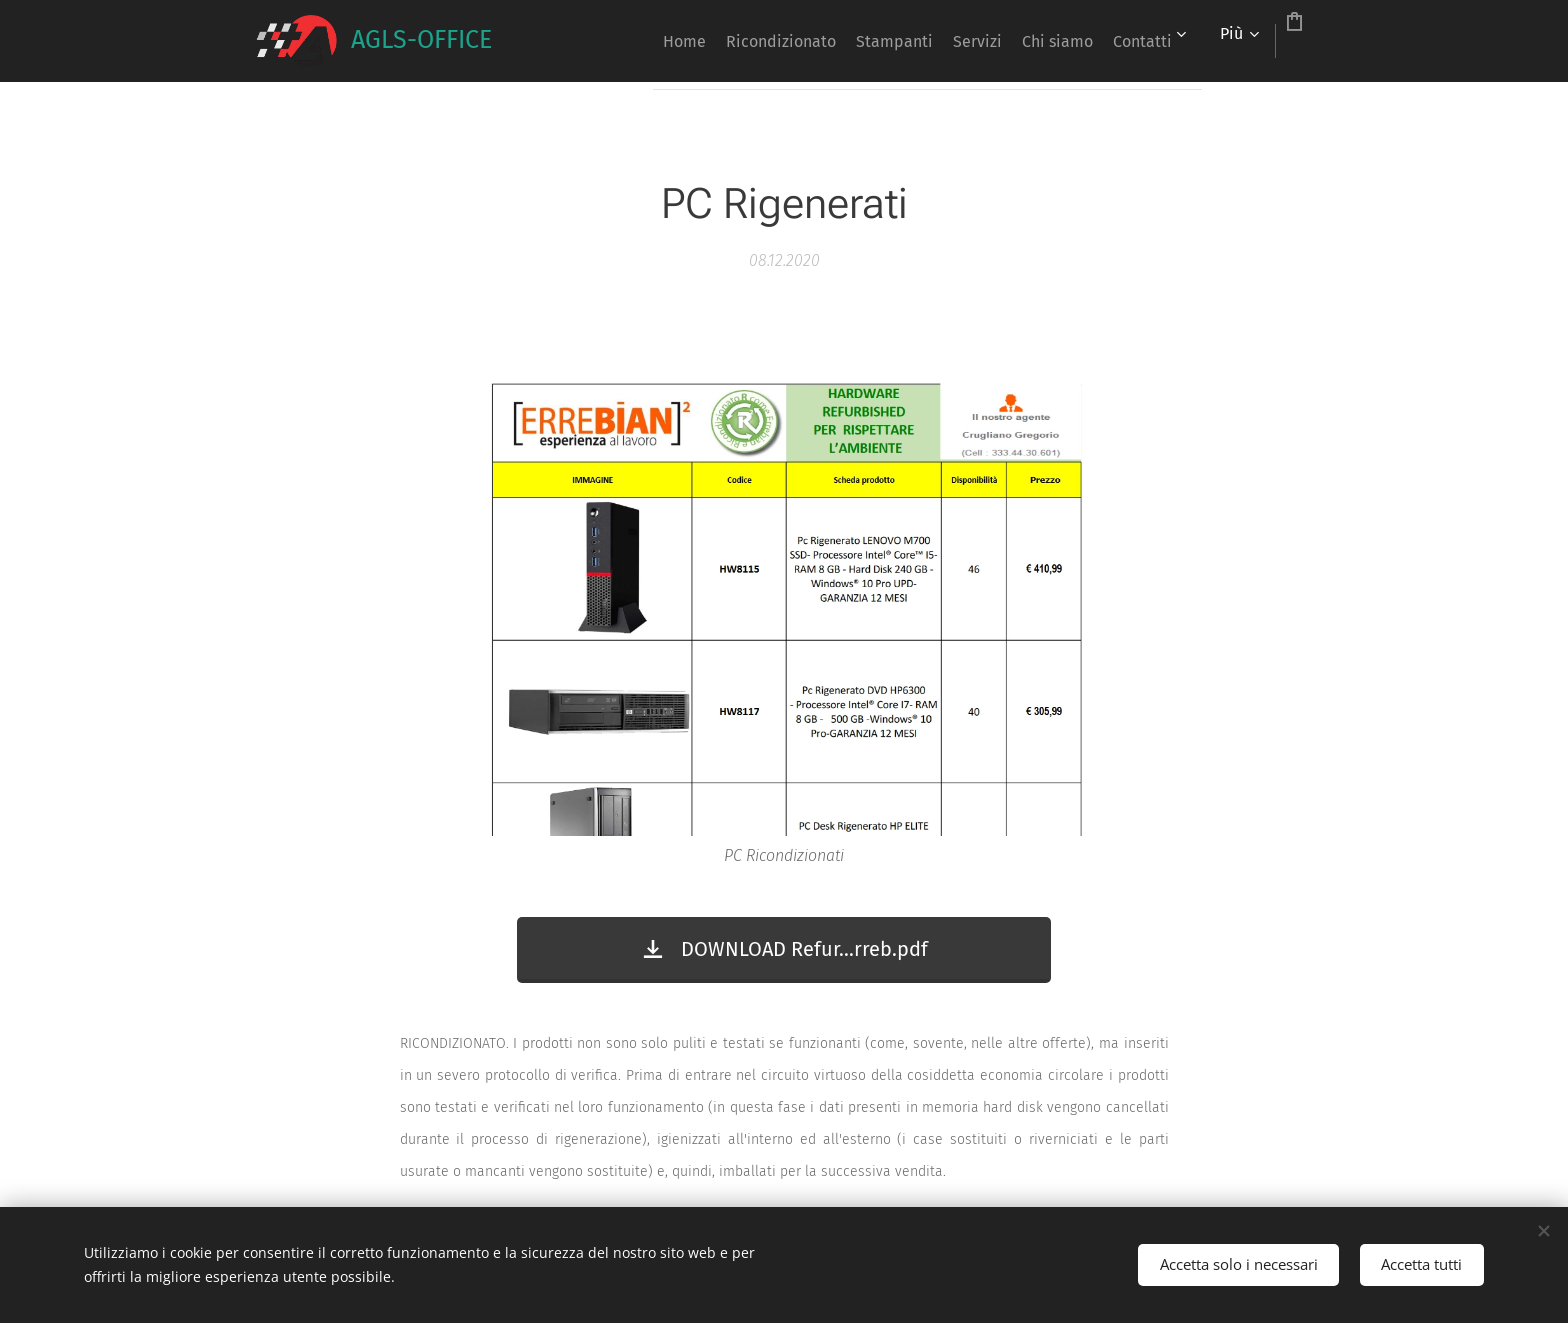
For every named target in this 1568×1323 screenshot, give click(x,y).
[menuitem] (635, 41)
